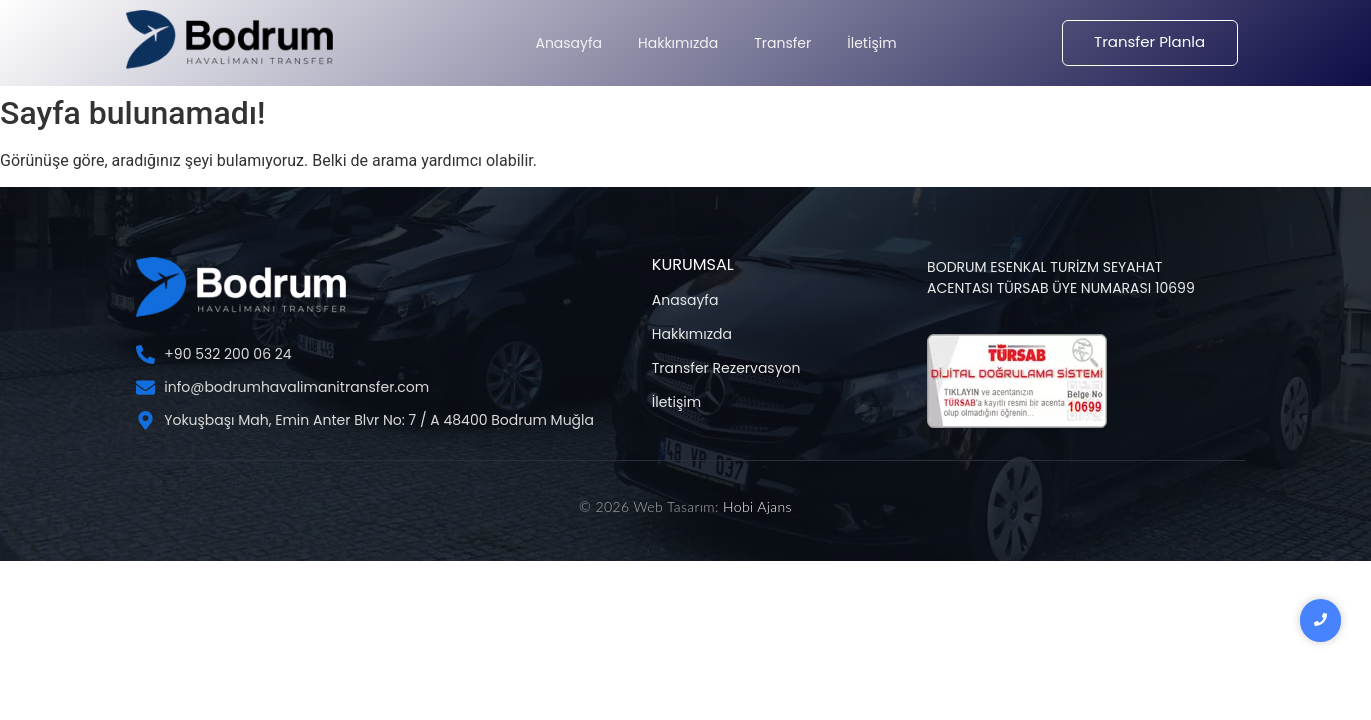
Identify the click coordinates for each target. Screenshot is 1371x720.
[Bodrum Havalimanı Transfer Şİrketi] (229, 39)
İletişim (676, 402)
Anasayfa (685, 300)
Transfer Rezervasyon (726, 368)
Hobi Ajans (757, 506)
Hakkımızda (692, 334)
